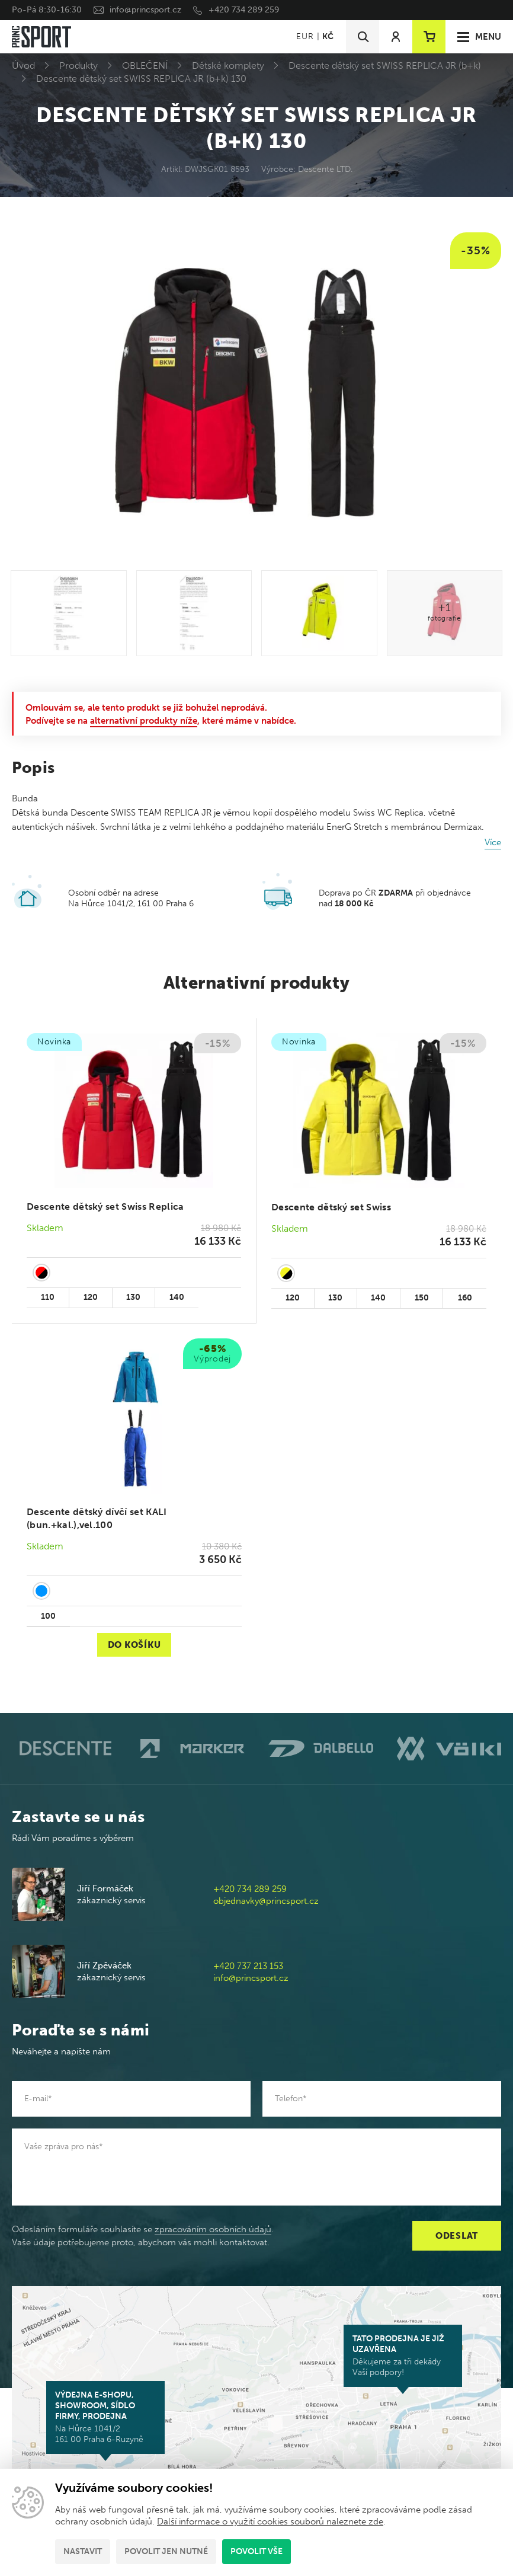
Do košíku (134, 1644)
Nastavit (82, 2551)
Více (493, 842)
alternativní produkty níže (143, 720)
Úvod (23, 65)
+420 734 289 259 (244, 10)
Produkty (78, 65)
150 (422, 1298)
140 (176, 1297)
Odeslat (456, 2235)
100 (48, 1616)
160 (465, 1298)
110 (47, 1297)
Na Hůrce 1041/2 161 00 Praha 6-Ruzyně (105, 2417)
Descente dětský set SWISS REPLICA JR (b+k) (384, 65)
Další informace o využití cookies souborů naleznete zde (270, 2521)
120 (91, 1297)
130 (133, 1297)
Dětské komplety (228, 65)
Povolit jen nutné (166, 2551)
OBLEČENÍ (145, 65)
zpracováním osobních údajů (213, 2229)
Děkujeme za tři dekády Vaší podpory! (402, 2355)
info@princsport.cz (145, 10)
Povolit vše (256, 2551)
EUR (304, 36)
